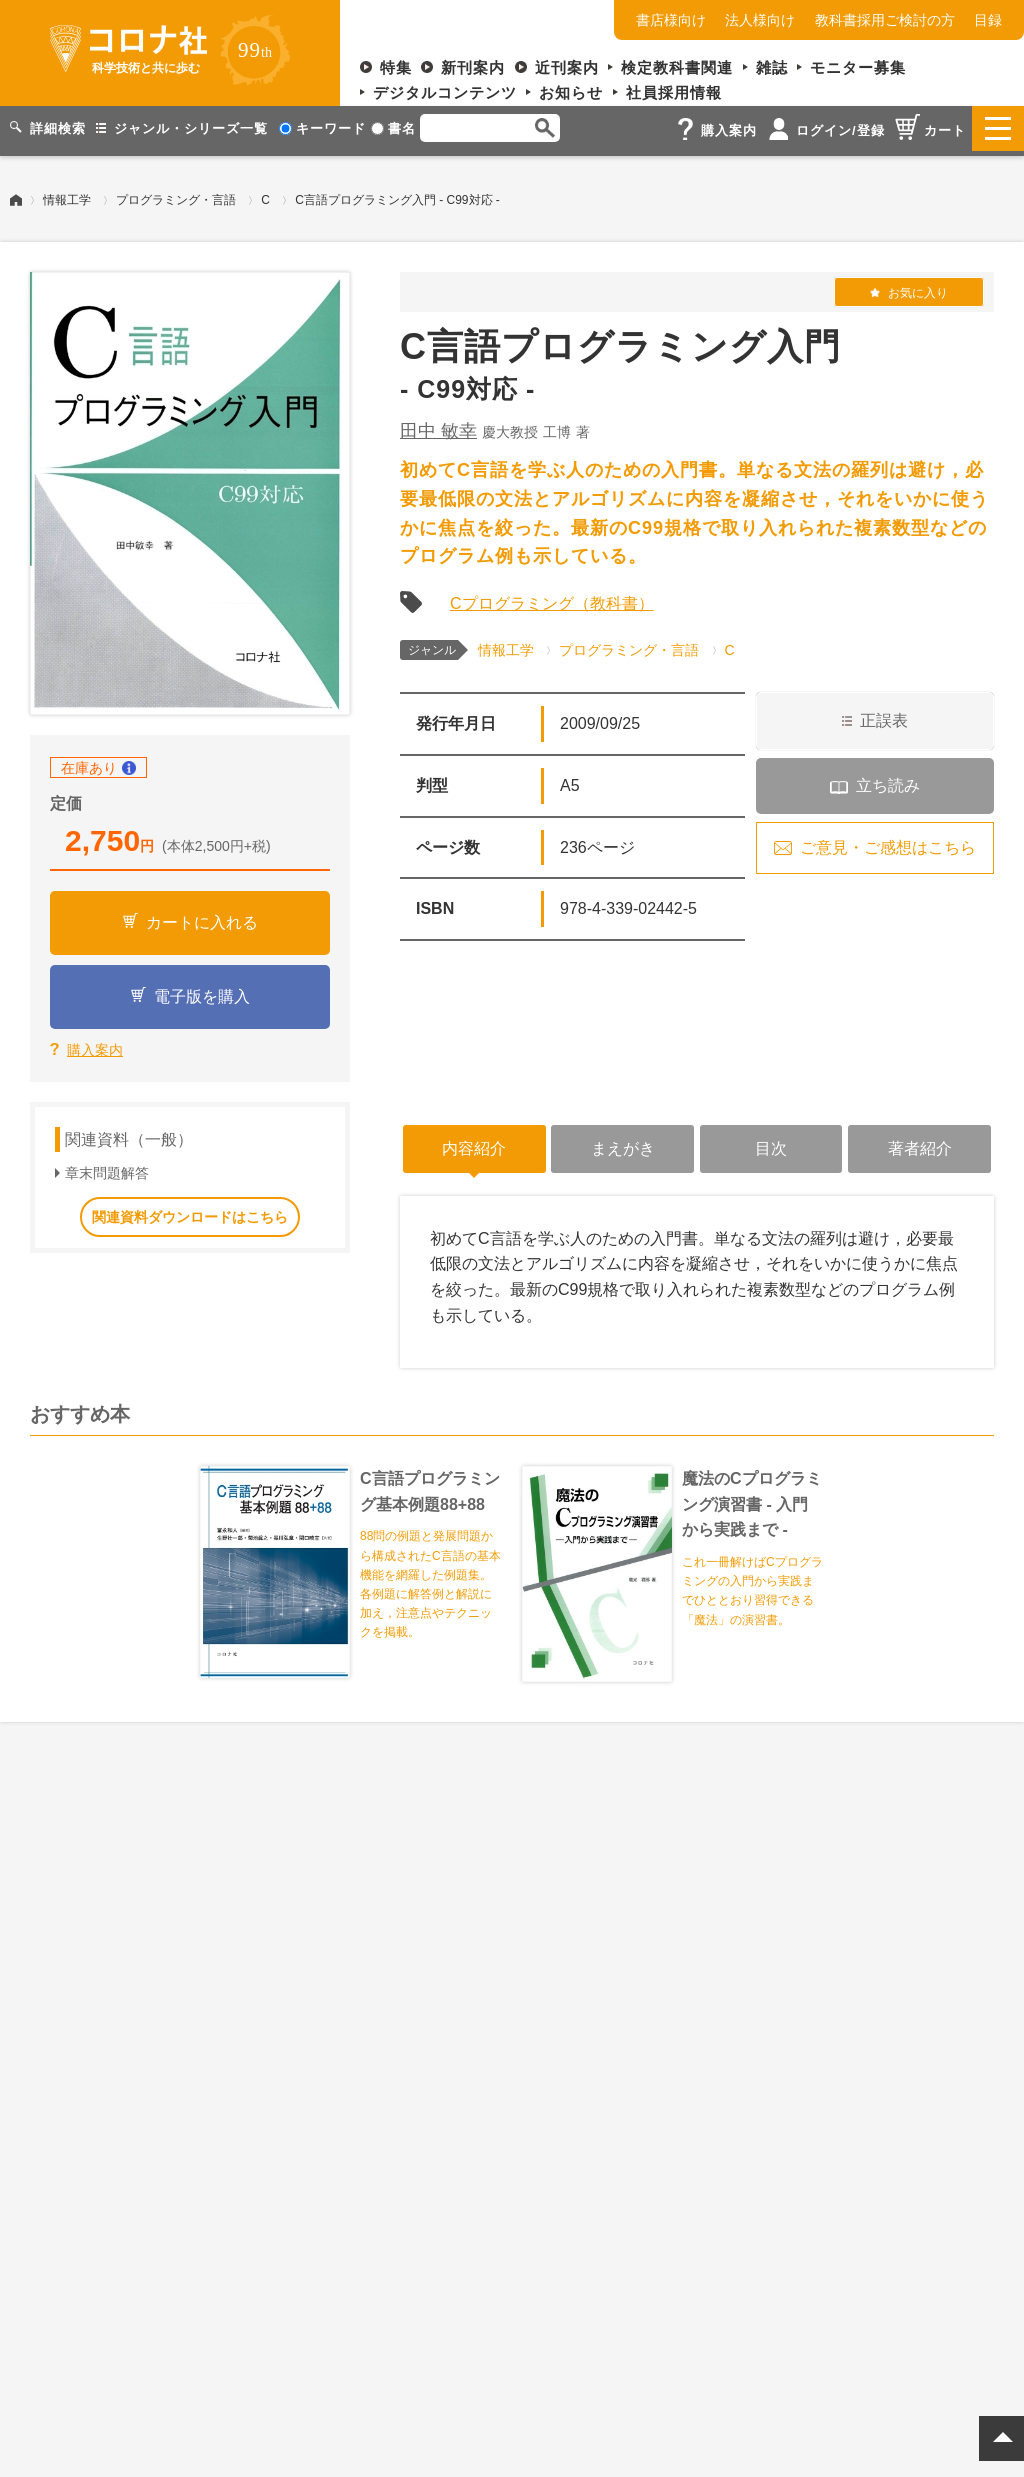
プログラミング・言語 (176, 195)
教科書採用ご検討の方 (885, 20)
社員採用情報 (674, 92)
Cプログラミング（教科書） (552, 598)
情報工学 (67, 195)
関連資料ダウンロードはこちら (190, 1211)
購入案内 (95, 1045)
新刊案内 (473, 67)
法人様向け (760, 20)
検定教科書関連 (677, 67)
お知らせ (571, 92)
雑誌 (772, 67)
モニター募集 (858, 67)
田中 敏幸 (438, 426)
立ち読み (888, 780)
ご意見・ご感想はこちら (888, 842)
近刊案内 (567, 67)
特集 (396, 67)
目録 (988, 20)
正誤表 (884, 715)
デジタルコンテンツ (445, 92)
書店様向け (671, 20)
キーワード (322, 128)
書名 (393, 128)
